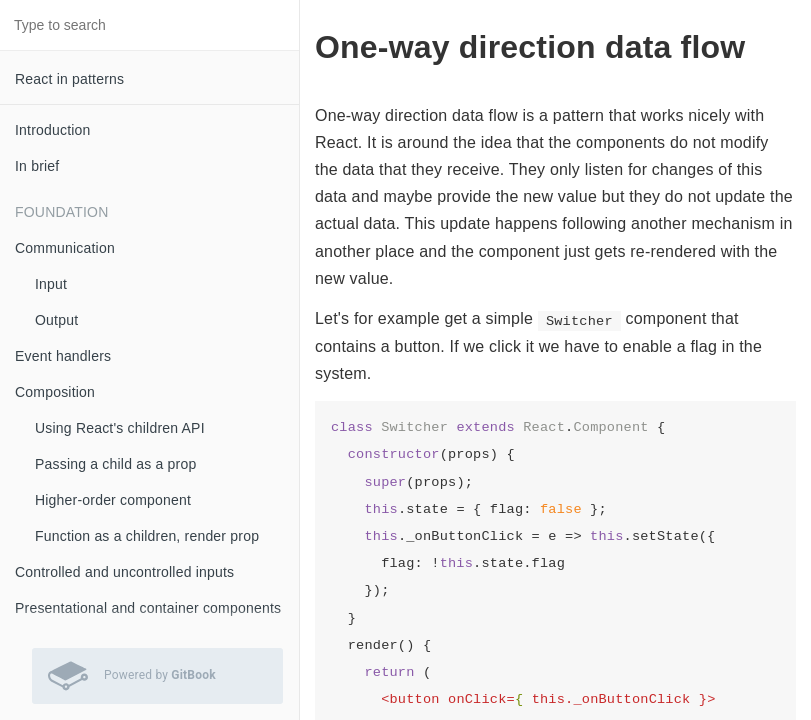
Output (56, 320)
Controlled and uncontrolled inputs (124, 572)
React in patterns (69, 79)
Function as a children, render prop (147, 536)
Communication (65, 248)
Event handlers (63, 356)
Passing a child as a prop (115, 464)
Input (51, 284)
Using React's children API (120, 428)
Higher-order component (113, 500)
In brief (37, 166)
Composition (55, 392)
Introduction (53, 130)
